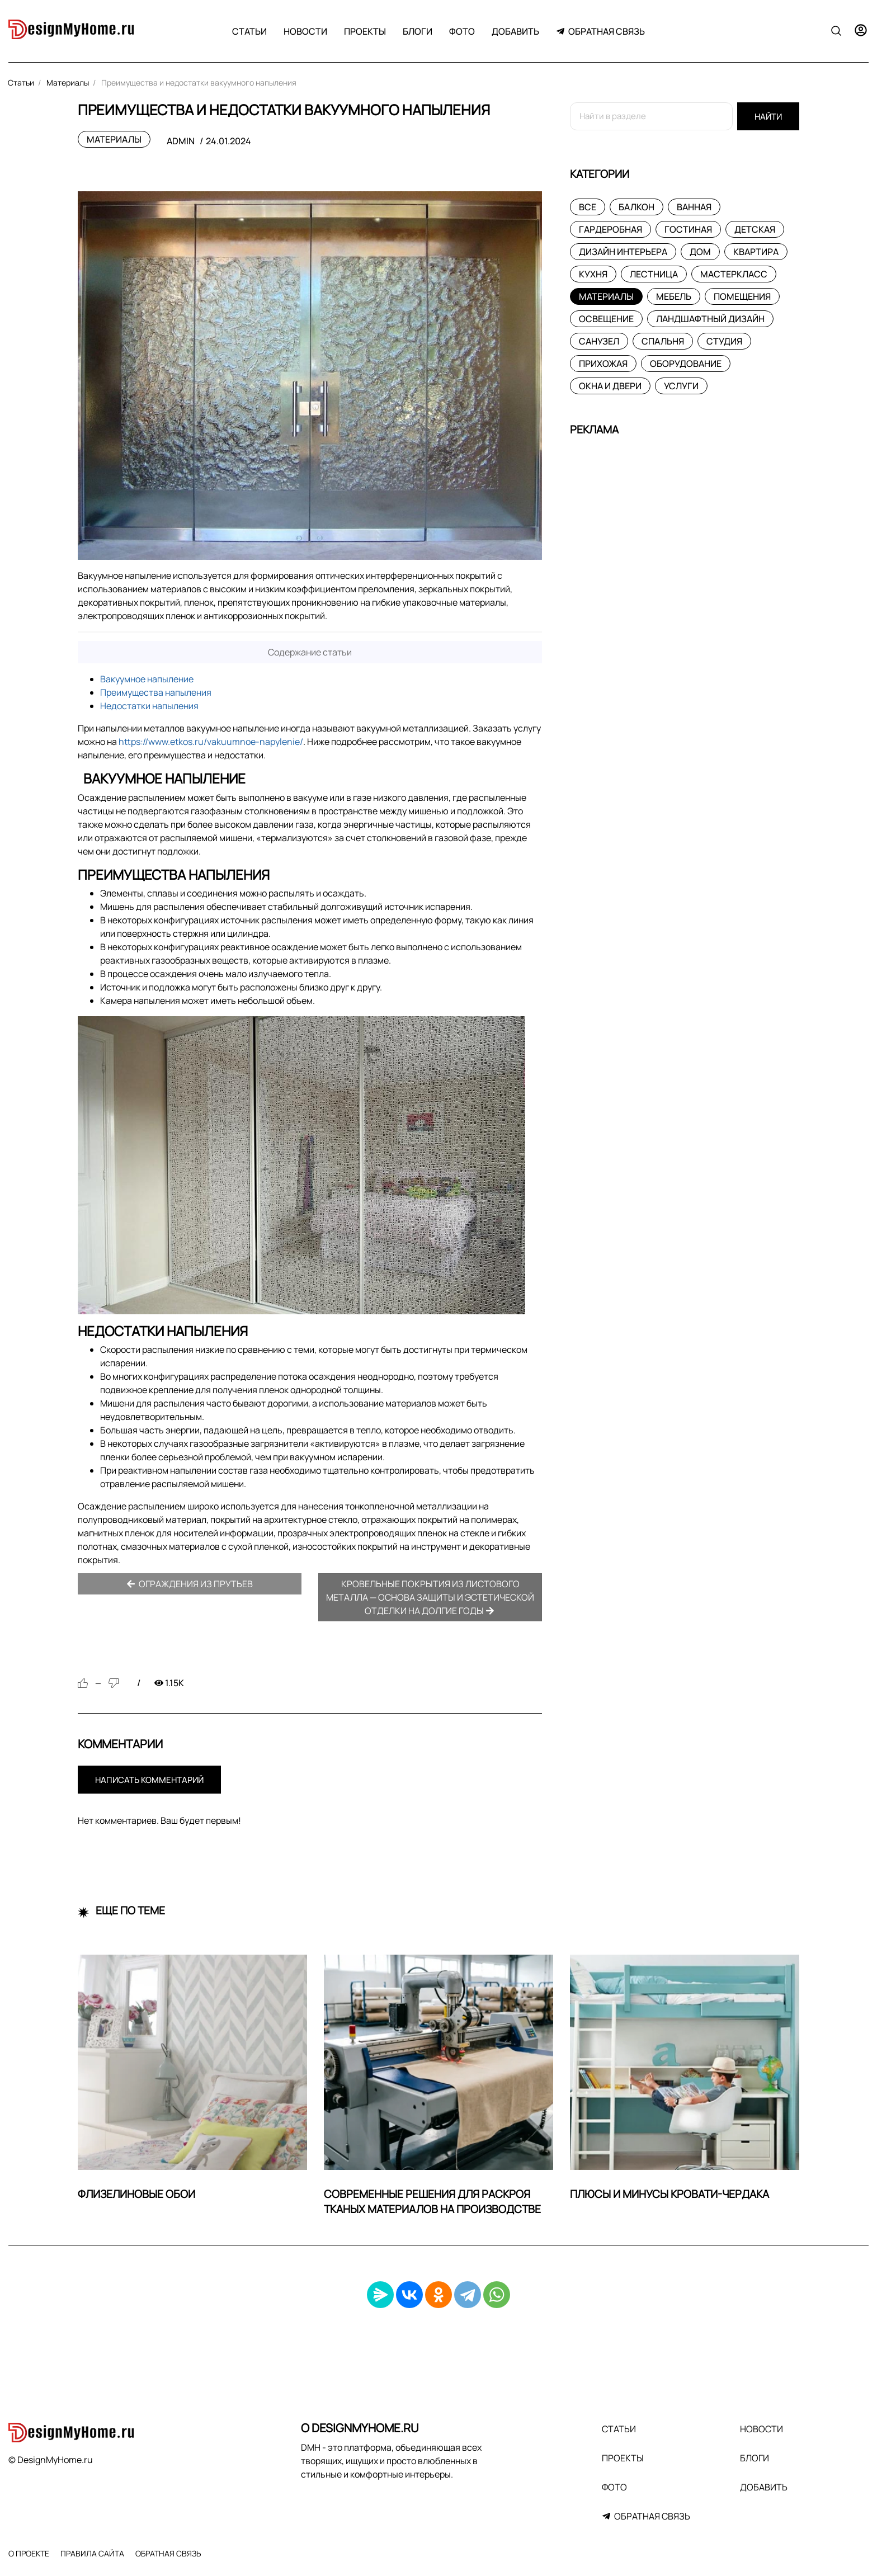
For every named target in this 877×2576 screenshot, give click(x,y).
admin (181, 141)
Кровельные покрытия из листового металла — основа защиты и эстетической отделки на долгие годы (430, 1597)
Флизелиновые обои (136, 2194)
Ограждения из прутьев (189, 1584)
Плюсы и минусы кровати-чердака (669, 2194)
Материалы (114, 139)
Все (587, 207)
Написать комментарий (149, 1780)
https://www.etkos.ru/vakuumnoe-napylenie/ (211, 741)
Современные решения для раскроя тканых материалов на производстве (432, 2201)
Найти (768, 116)
